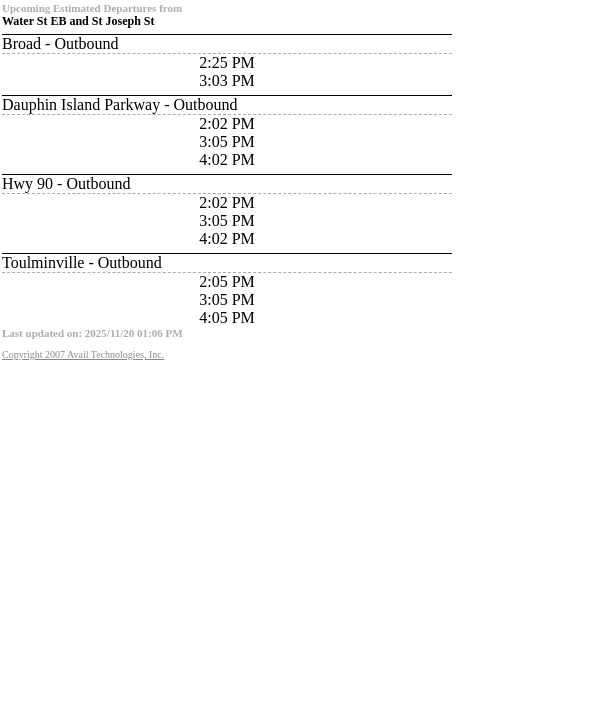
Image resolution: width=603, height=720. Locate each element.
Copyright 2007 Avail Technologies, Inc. (83, 354)
